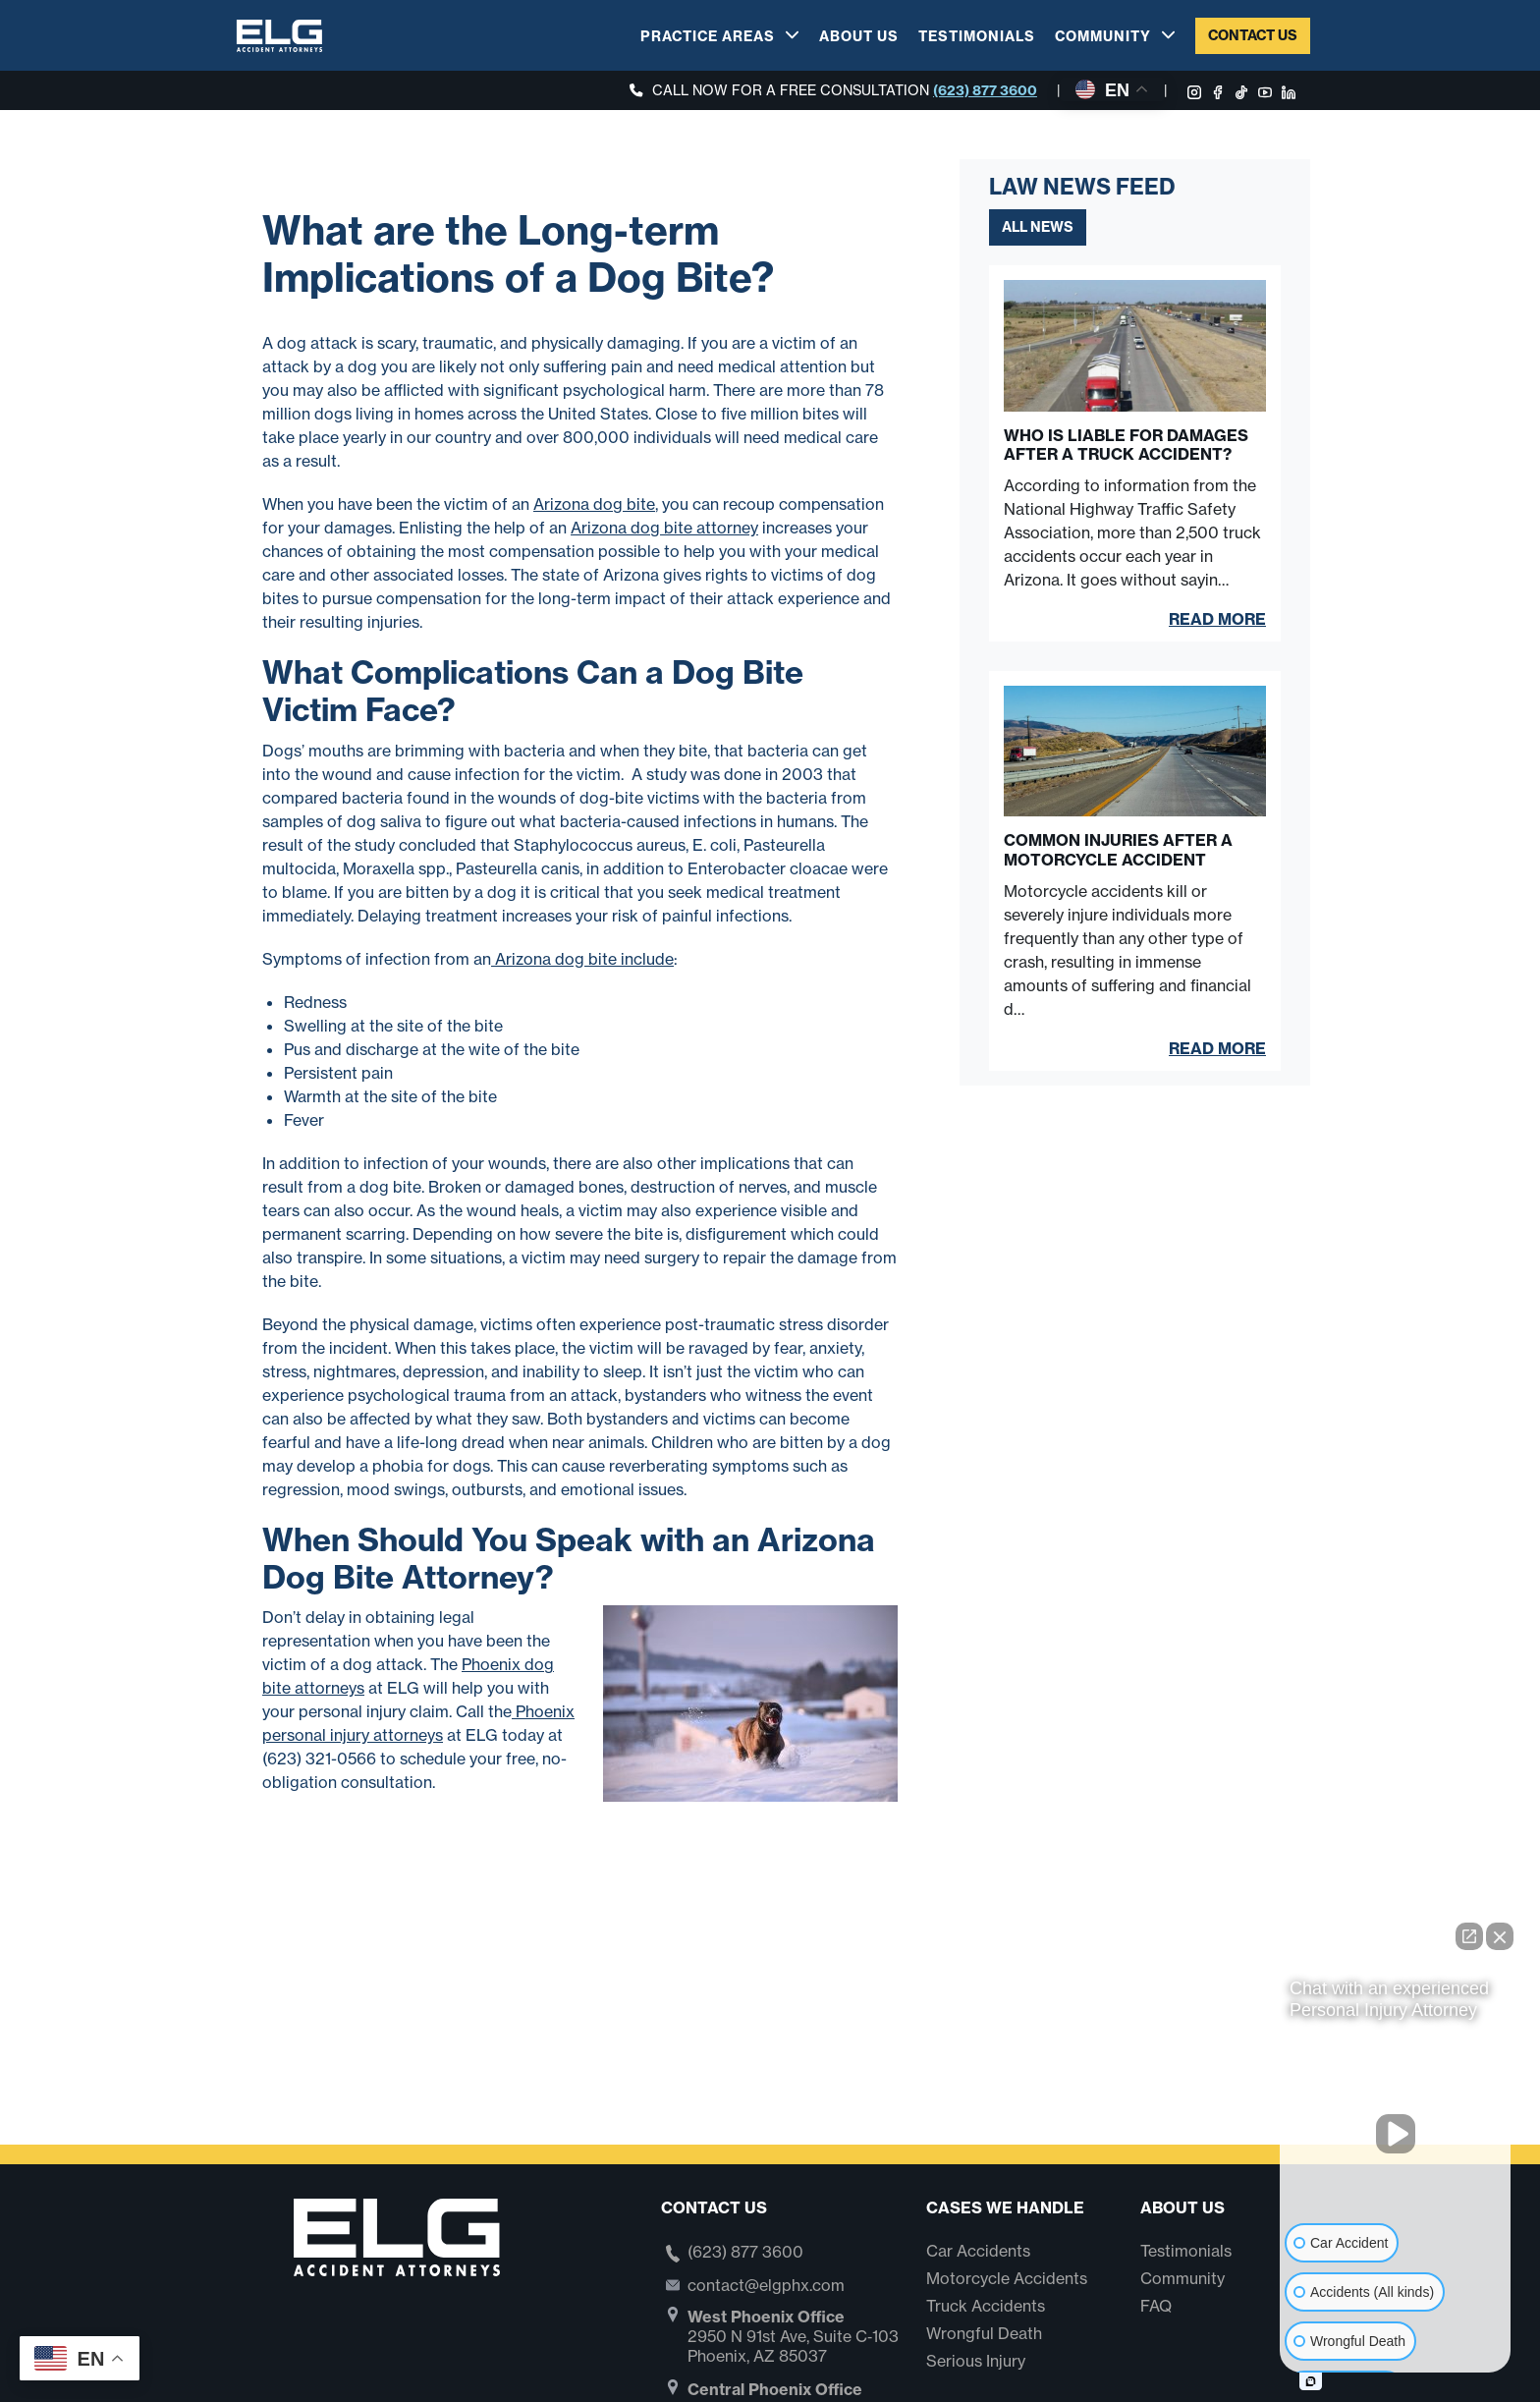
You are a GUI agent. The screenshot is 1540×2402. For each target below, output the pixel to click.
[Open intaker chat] (1310, 2381)
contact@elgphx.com (766, 2285)
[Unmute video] (1395, 2133)
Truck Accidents (985, 2306)
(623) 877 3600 (985, 90)
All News (1037, 227)
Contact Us (1252, 35)
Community (1103, 36)
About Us (859, 36)
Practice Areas (707, 36)
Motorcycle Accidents (1006, 2278)
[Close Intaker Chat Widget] (1499, 1936)
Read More (1217, 619)
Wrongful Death (984, 2333)
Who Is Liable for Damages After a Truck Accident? (1126, 445)
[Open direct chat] (1469, 1936)
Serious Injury (975, 2361)
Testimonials (976, 36)
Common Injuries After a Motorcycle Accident (1118, 849)
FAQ (1156, 2306)
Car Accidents (978, 2251)
